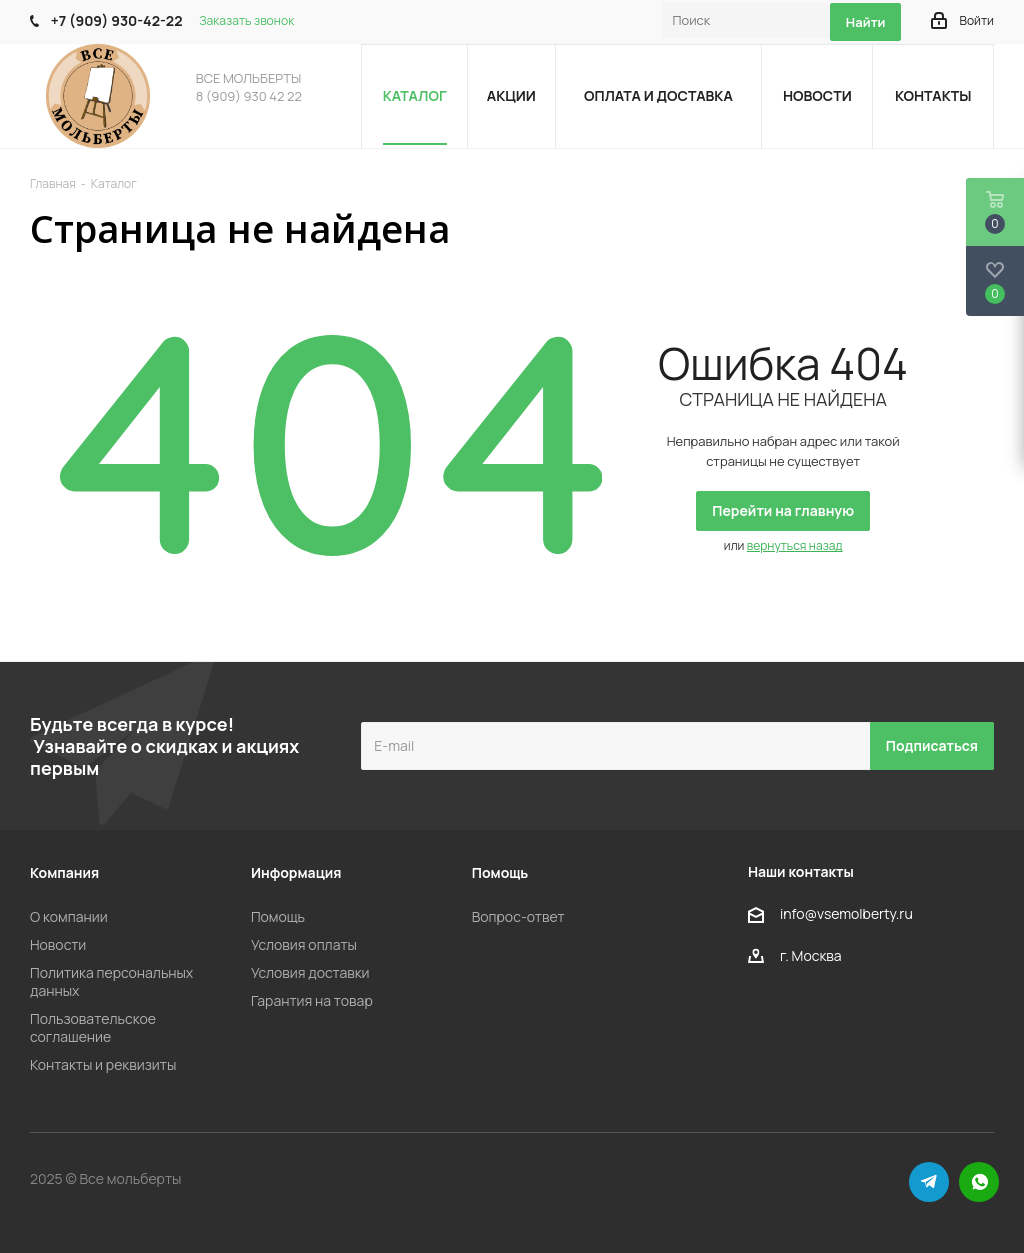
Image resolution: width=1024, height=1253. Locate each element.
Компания (64, 872)
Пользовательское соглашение (93, 1027)
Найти (866, 22)
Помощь (278, 916)
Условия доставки (310, 972)
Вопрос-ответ (518, 916)
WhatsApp (979, 1182)
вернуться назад (795, 545)
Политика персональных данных (111, 981)
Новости (58, 944)
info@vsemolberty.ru (846, 913)
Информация (296, 872)
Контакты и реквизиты (103, 1064)
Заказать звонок (246, 20)
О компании (69, 916)
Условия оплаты (304, 944)
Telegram (929, 1182)
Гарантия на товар (312, 1000)
